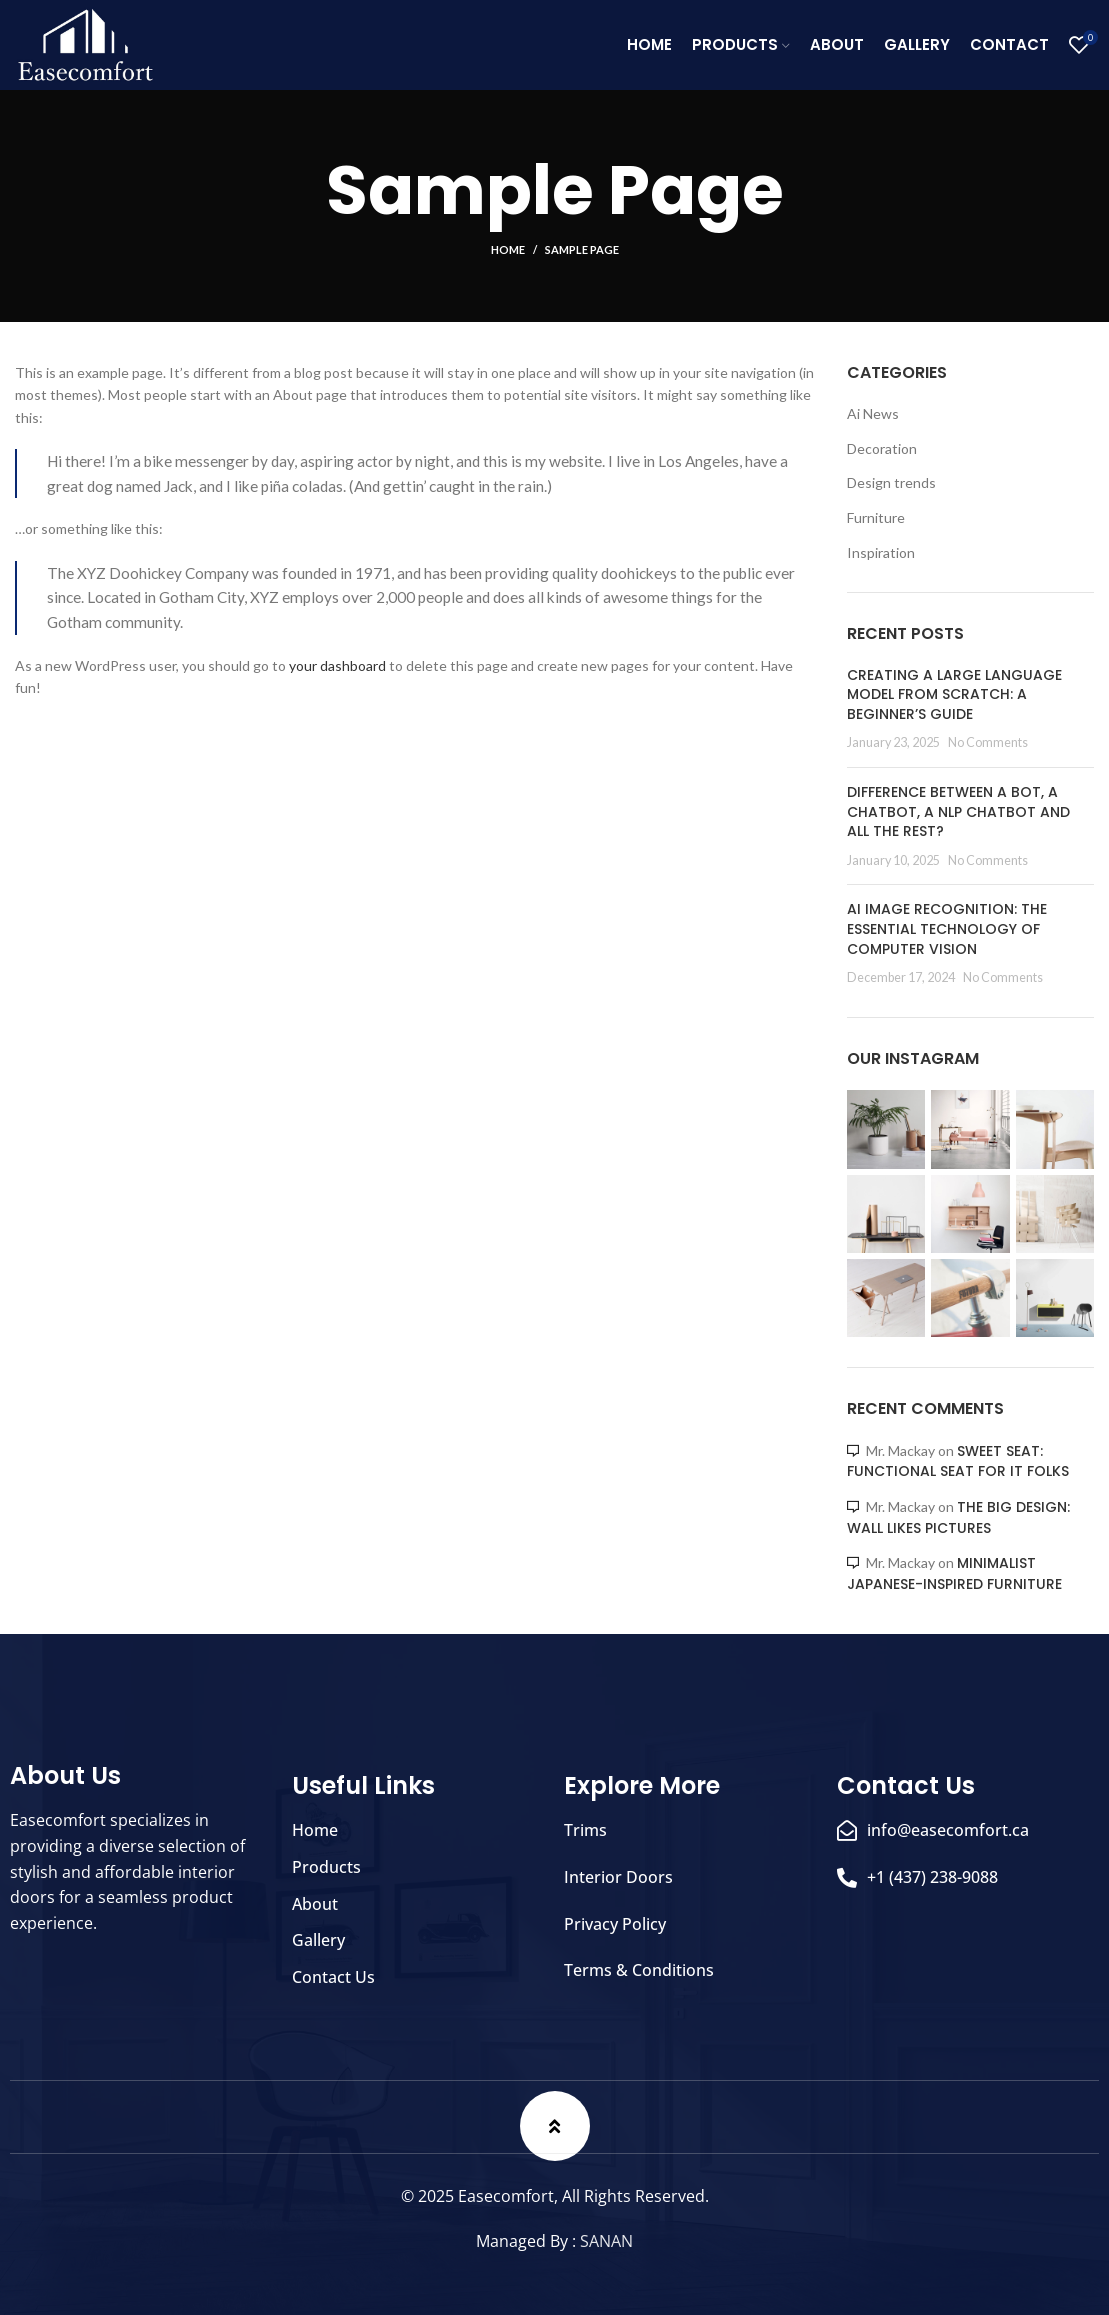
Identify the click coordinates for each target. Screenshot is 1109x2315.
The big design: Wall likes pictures (958, 1517)
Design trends (891, 482)
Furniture (876, 517)
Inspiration (881, 552)
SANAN (606, 2241)
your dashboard (337, 665)
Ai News (873, 413)
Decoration (882, 448)
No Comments (988, 742)
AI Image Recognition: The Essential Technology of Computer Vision (947, 928)
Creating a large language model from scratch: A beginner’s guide (954, 694)
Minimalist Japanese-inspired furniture (954, 1573)
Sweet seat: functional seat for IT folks (958, 1461)
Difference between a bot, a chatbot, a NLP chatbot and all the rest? (958, 811)
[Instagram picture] (886, 1129)
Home (508, 249)
